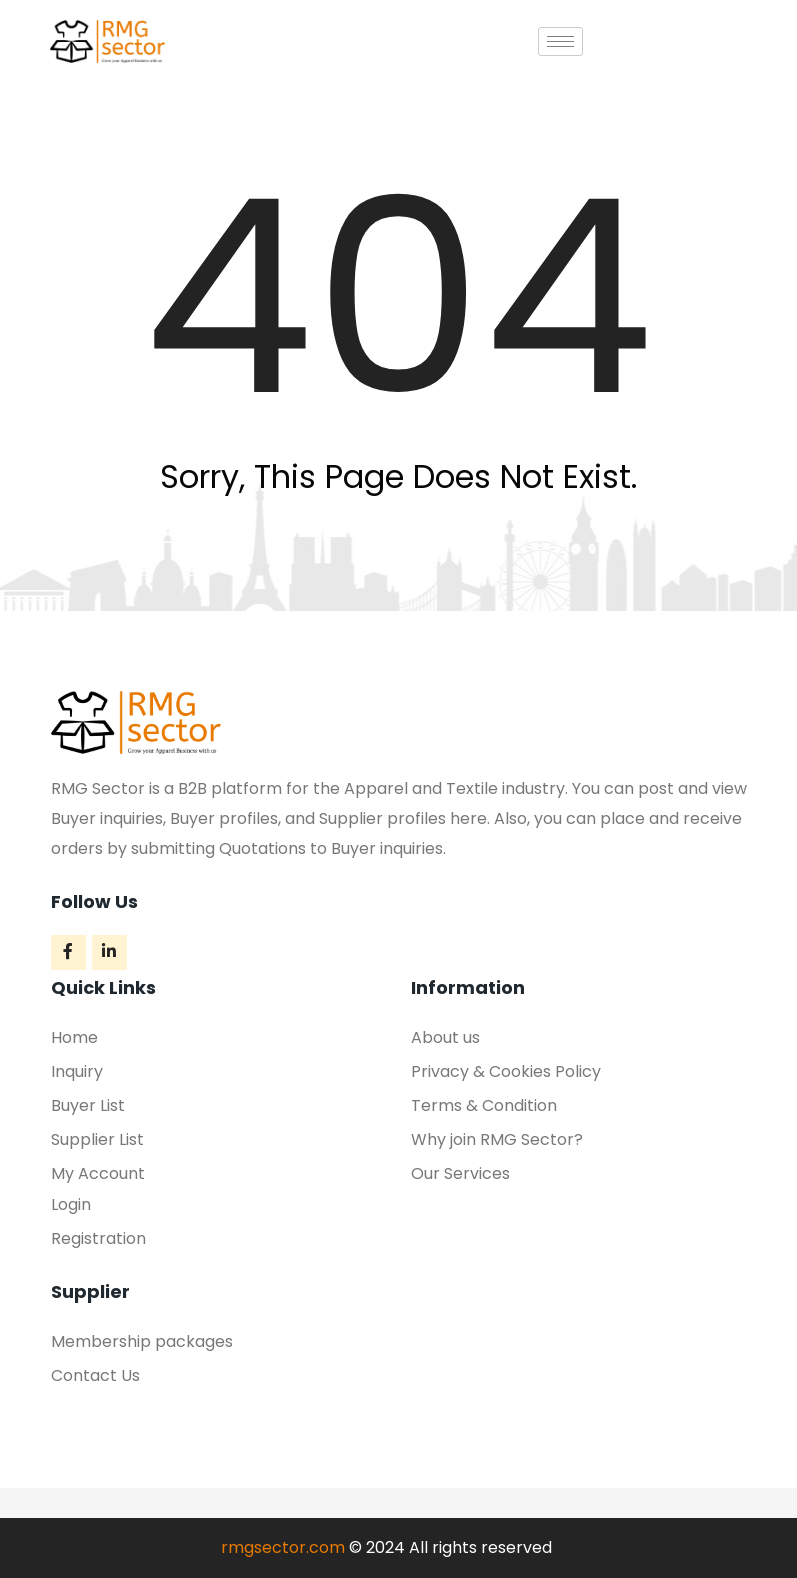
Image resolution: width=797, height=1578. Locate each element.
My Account (98, 1173)
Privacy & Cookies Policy (506, 1071)
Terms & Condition (484, 1105)
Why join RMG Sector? (497, 1139)
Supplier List (97, 1139)
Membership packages (142, 1341)
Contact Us (95, 1375)
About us (445, 1037)
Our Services (460, 1173)
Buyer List (88, 1105)
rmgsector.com (283, 1547)
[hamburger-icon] (560, 41)
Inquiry (77, 1071)
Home (74, 1037)
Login (71, 1204)
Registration (98, 1238)
